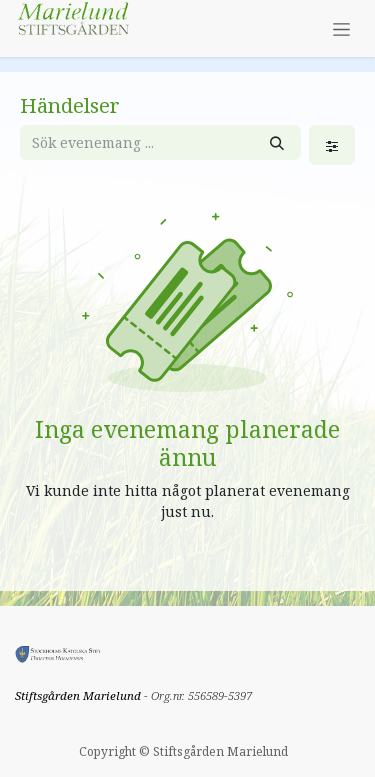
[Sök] (277, 142)
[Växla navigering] (341, 28)
